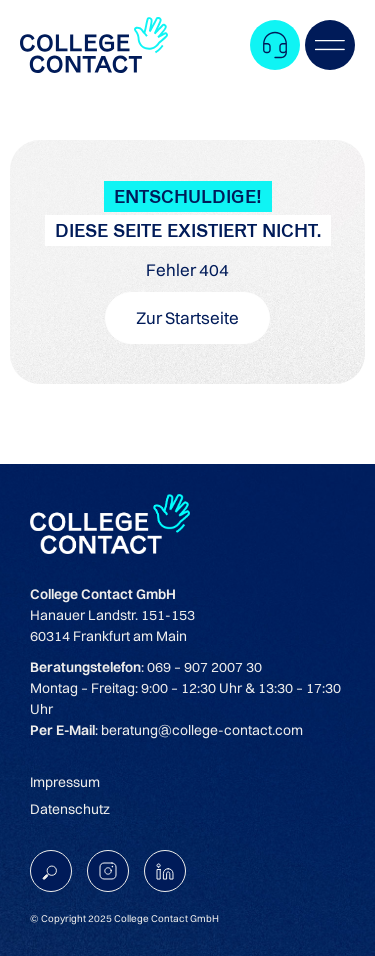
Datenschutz (70, 809)
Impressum (65, 782)
